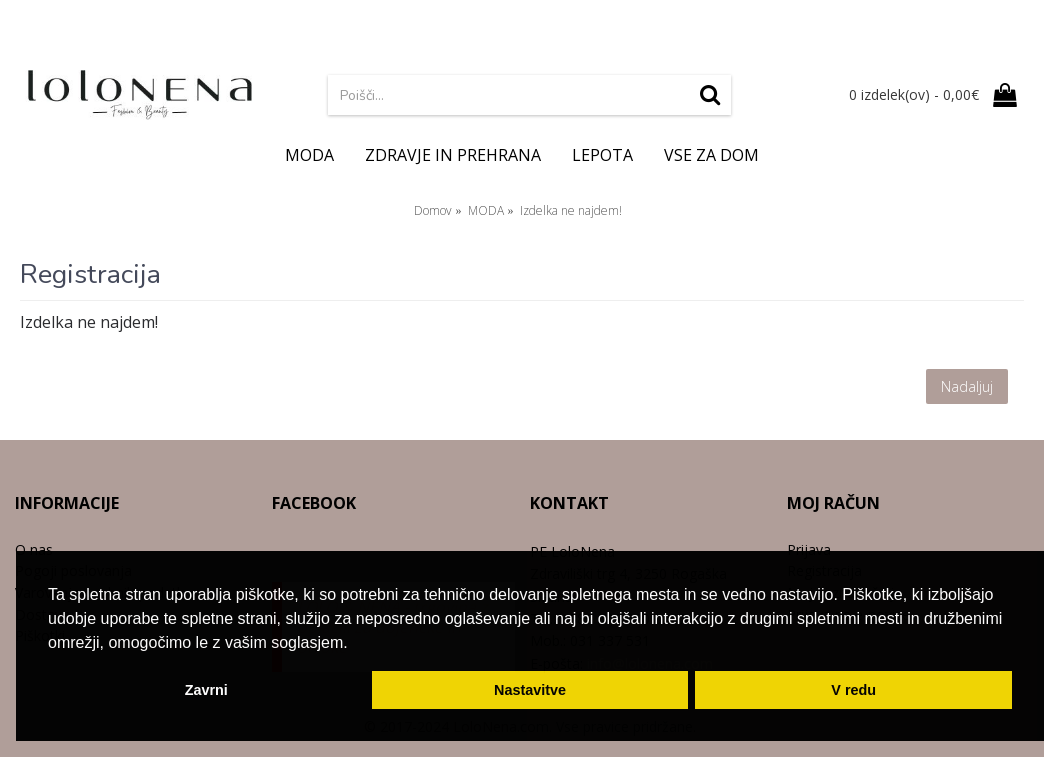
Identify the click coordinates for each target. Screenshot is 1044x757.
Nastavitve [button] (530, 690)
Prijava (809, 549)
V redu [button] (853, 690)
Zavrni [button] (206, 690)
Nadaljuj (967, 386)
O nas (34, 549)
